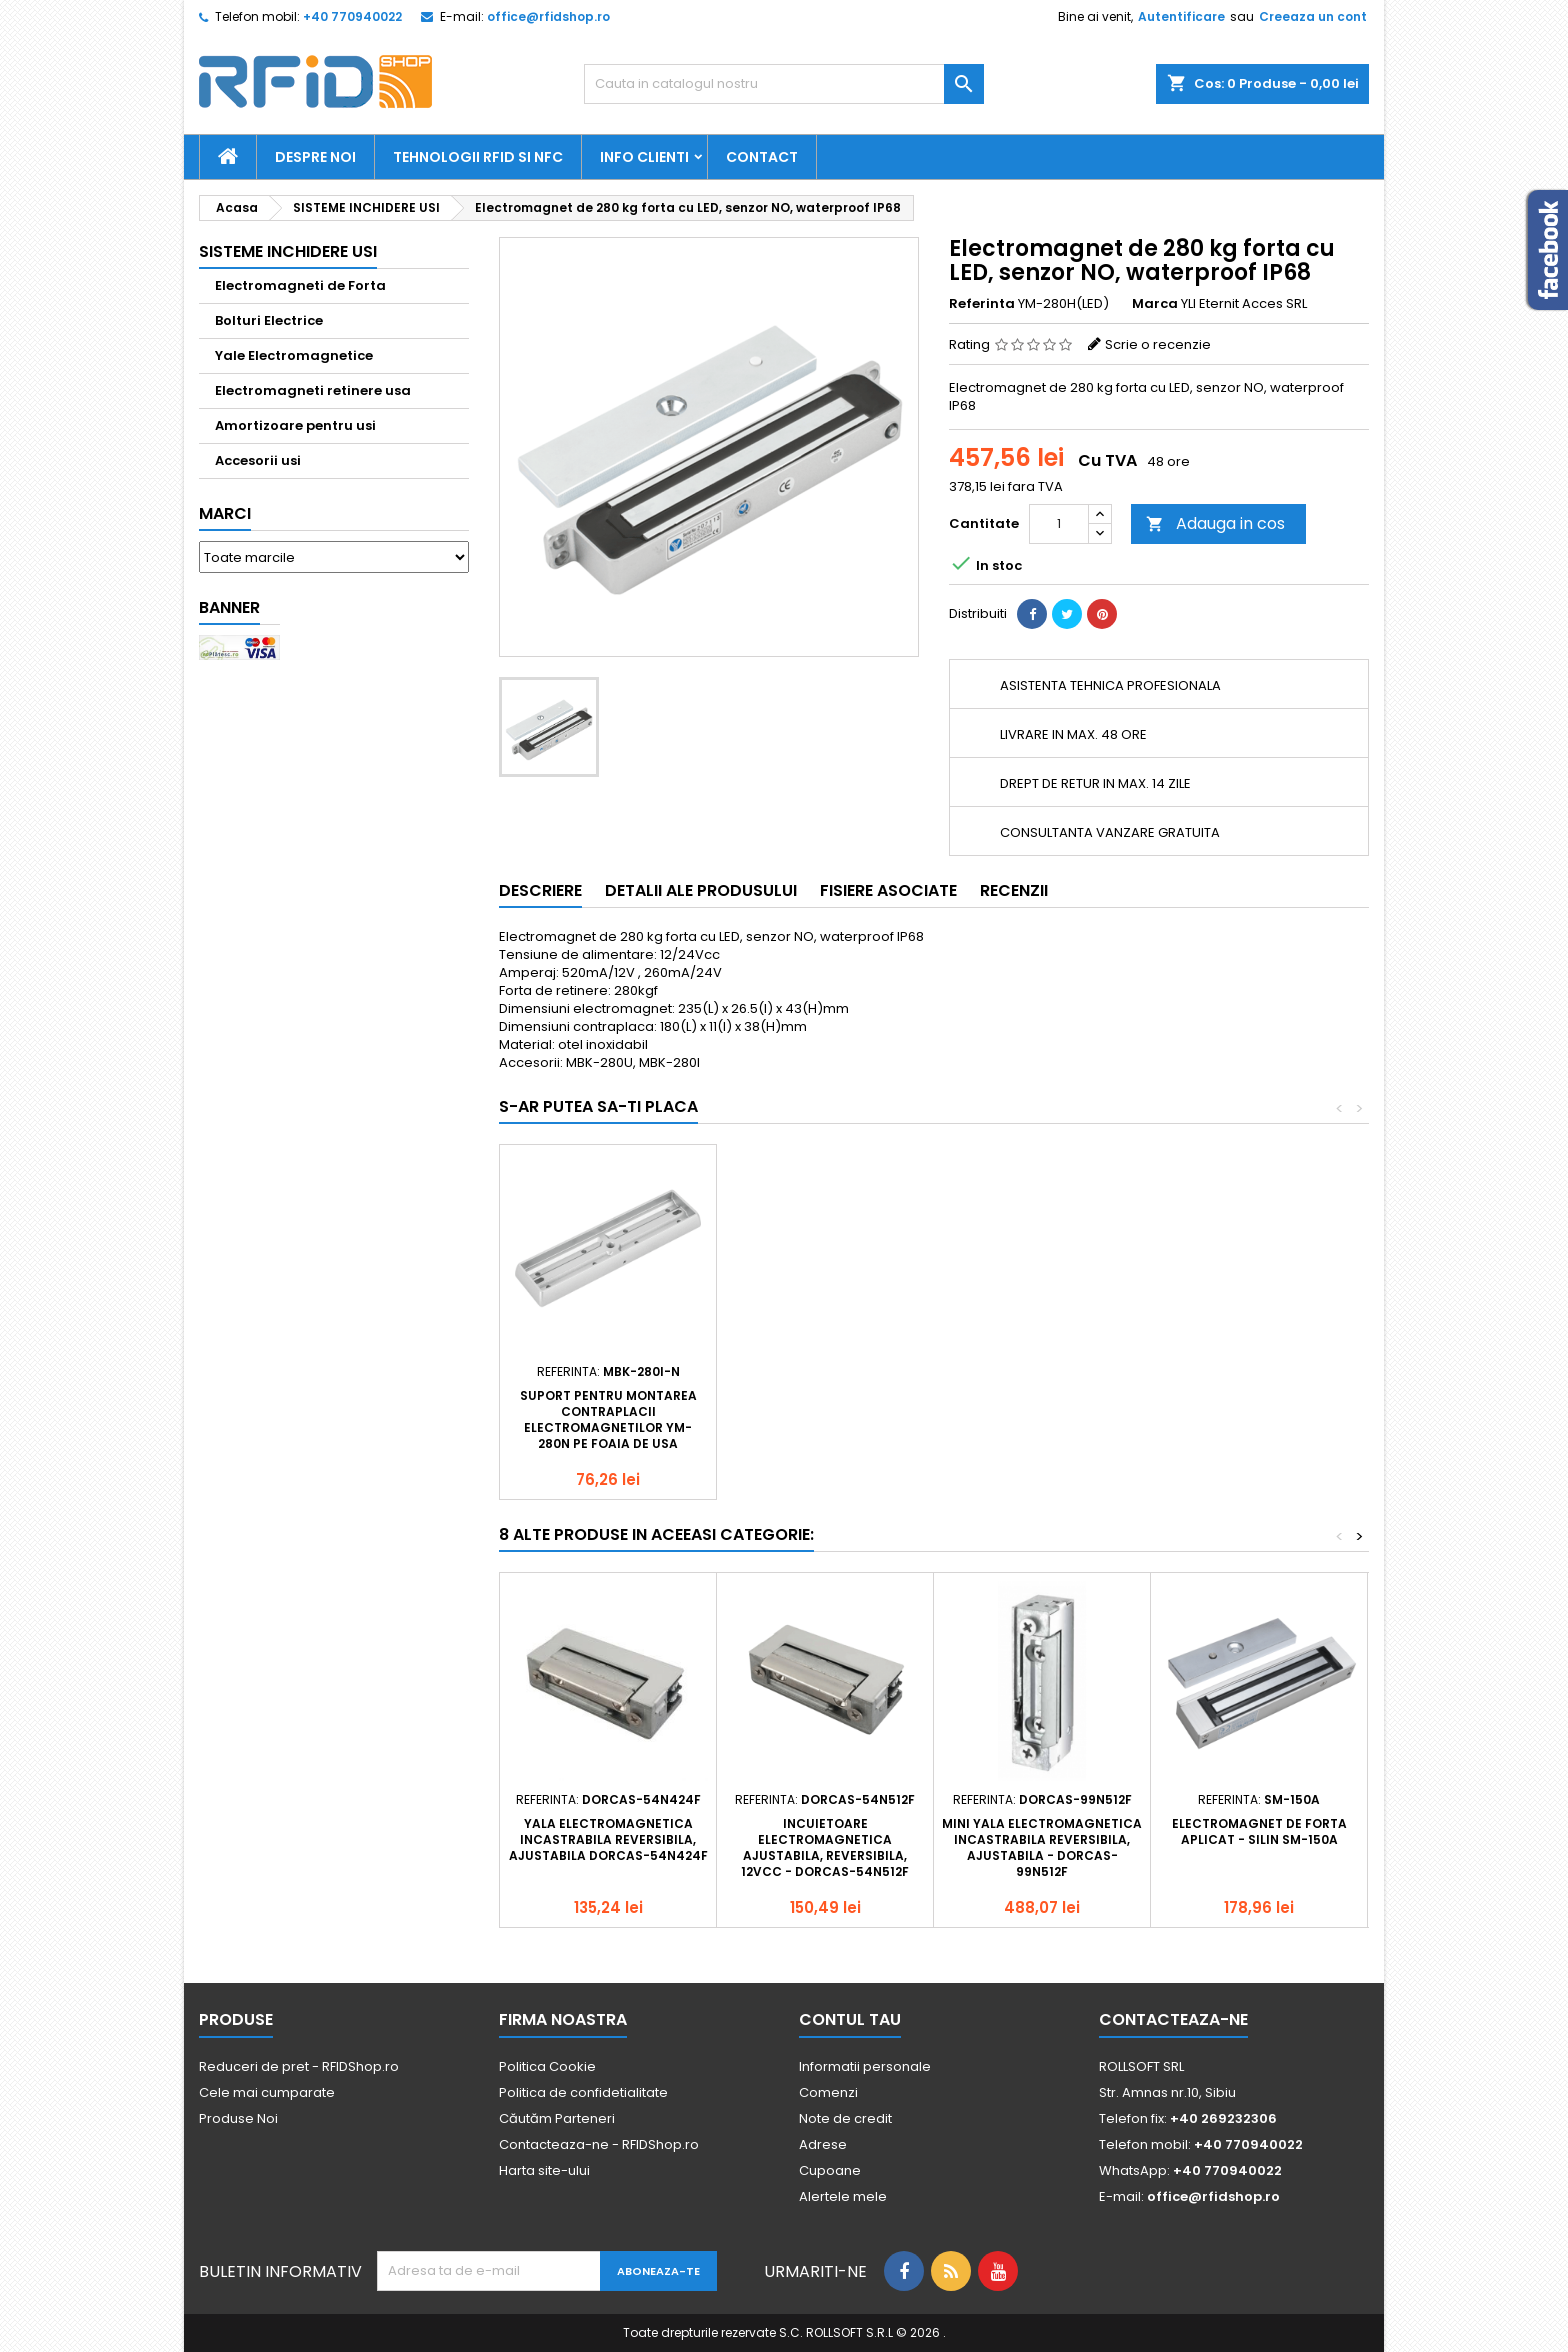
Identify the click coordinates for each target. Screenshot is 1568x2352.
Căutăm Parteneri (557, 2118)
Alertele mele (843, 2196)
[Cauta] (784, 84)
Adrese (823, 2144)
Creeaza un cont (1313, 16)
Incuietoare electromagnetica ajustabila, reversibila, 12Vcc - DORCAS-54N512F (825, 1847)
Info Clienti (644, 157)
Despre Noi (315, 157)
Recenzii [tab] (1014, 890)
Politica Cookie (547, 2066)
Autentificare (1181, 16)
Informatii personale (865, 2066)
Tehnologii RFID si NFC (478, 157)
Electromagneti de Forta (300, 285)
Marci (225, 513)
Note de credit (845, 2118)
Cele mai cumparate (267, 2092)
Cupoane (830, 2170)
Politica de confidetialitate (583, 2092)
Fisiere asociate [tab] (888, 890)
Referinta (982, 304)
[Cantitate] (1059, 524)
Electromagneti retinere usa (313, 390)
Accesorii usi (258, 460)
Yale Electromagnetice (294, 355)
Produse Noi (238, 2118)
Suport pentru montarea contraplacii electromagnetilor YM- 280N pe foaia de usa (608, 1419)
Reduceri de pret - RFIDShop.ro (299, 2066)
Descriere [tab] (540, 890)
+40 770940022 (352, 16)
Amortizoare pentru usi (295, 425)
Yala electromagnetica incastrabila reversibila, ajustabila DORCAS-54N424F (608, 1839)
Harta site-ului (544, 2170)
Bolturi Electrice (269, 320)
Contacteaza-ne (1173, 2019)
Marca (1155, 304)
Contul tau (850, 2019)
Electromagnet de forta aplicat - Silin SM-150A (1259, 1831)
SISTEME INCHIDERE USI (288, 251)
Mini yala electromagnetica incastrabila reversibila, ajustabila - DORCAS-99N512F (1042, 1847)
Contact (762, 157)
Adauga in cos (1215, 523)
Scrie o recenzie (1158, 344)
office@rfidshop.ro (548, 16)
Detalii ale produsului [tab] (701, 890)
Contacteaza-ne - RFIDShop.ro (599, 2144)
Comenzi (828, 2092)
